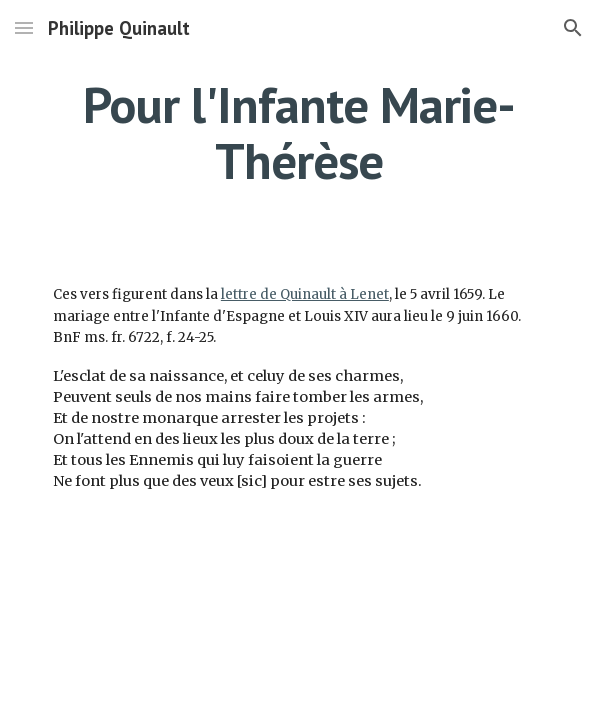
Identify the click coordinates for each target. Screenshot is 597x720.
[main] (298, 132)
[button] (24, 27)
